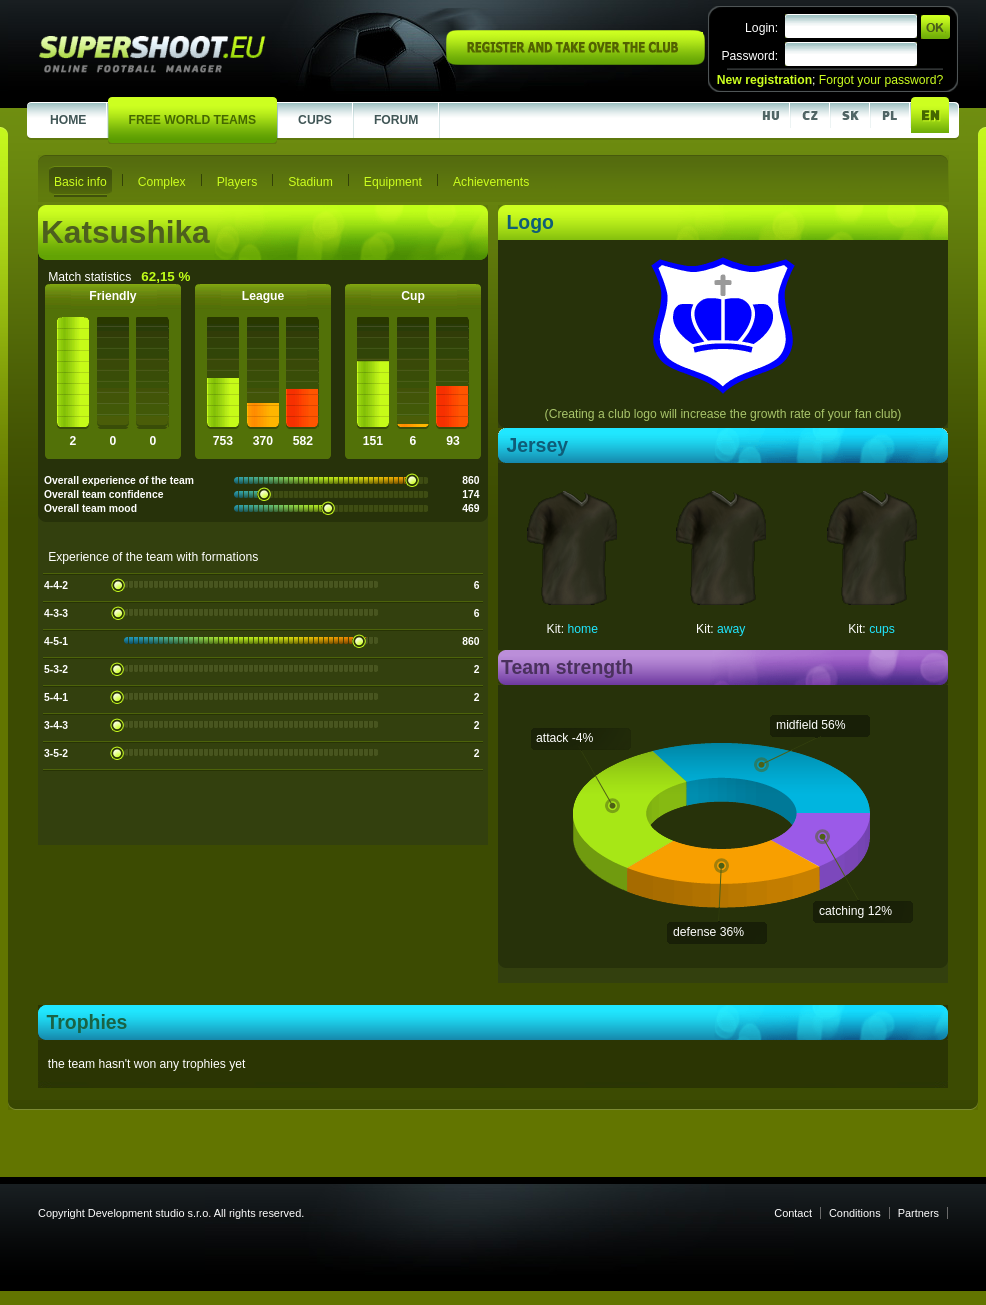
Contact (793, 1213)
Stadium (310, 182)
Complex (162, 182)
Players (237, 182)
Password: (749, 56)
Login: (761, 28)
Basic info (80, 182)
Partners (918, 1213)
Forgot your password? (881, 80)
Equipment (393, 182)
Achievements (491, 182)
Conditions (855, 1213)
